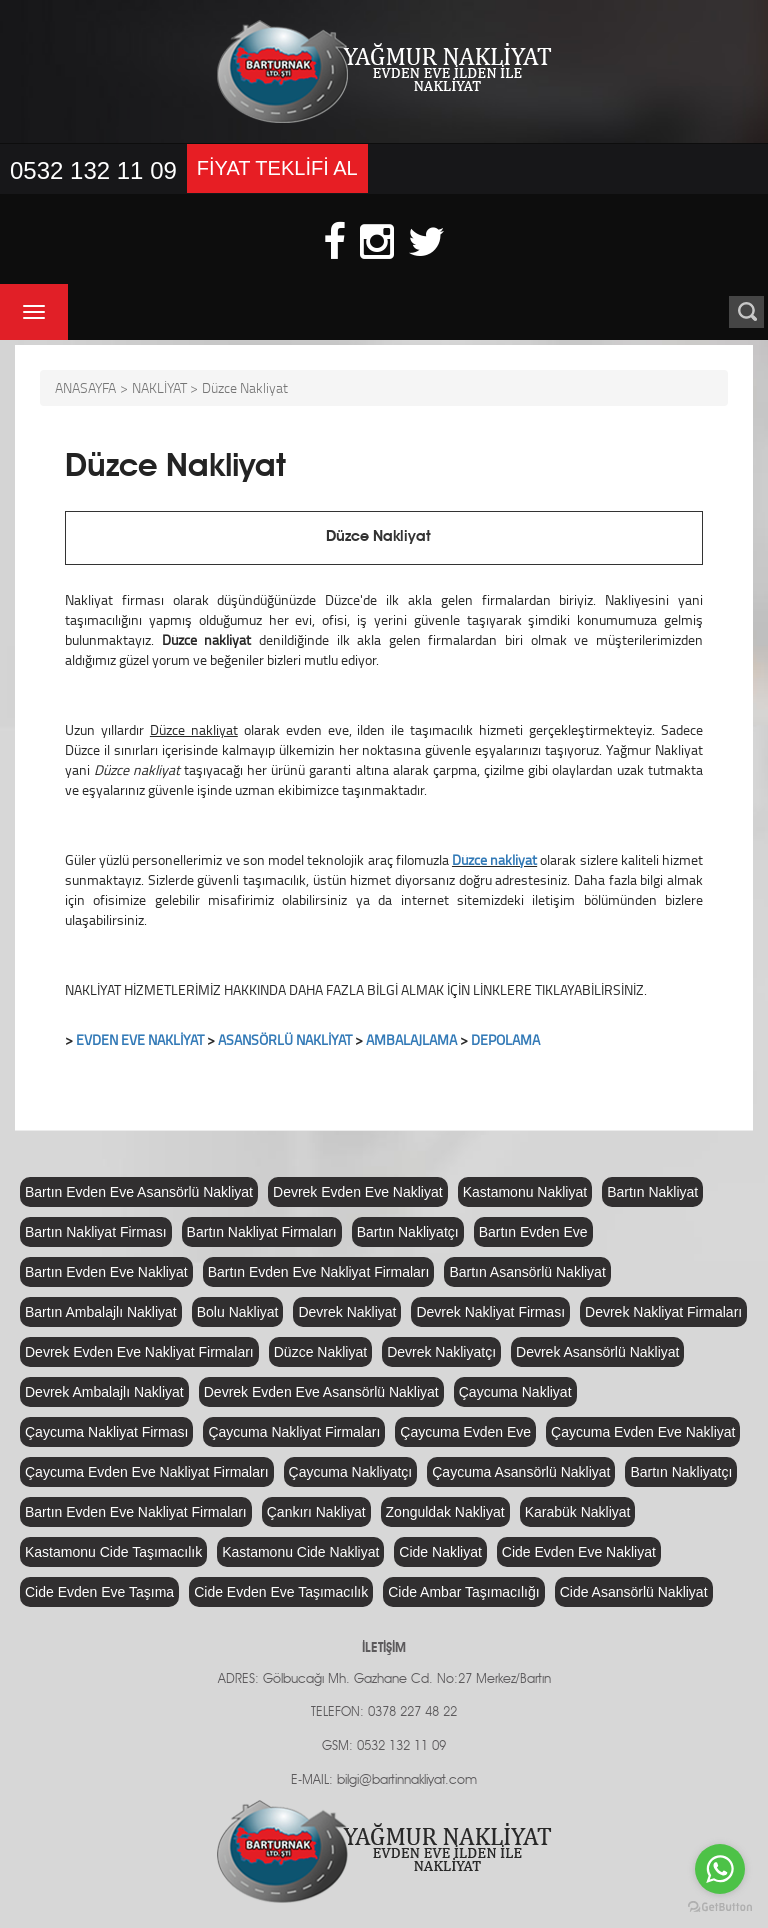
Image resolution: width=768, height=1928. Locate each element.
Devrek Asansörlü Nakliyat (597, 1352)
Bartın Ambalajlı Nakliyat (101, 1312)
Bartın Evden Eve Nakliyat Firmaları (319, 1272)
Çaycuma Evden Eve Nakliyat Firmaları (147, 1472)
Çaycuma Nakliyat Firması (106, 1432)
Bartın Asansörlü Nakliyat (527, 1272)
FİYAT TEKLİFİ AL (277, 168)
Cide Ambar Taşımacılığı (463, 1592)
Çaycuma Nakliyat (515, 1392)
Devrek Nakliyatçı (441, 1352)
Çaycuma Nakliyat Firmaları (294, 1432)
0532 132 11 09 (93, 170)
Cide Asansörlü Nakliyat (634, 1592)
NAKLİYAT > (165, 387)
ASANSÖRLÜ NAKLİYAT (285, 1039)
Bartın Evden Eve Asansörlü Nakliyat (139, 1192)
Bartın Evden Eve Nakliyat (106, 1272)
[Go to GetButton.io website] (720, 1907)
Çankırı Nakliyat (316, 1512)
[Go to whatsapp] (720, 1869)
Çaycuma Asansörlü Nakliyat (521, 1472)
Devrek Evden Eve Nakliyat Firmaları (139, 1352)
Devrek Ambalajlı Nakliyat (104, 1392)
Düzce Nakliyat (245, 387)
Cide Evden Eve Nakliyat (579, 1552)
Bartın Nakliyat (652, 1192)
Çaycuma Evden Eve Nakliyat (643, 1432)
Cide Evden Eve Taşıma (99, 1592)
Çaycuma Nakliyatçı (351, 1472)
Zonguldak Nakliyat (445, 1512)
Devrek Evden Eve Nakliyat (358, 1192)
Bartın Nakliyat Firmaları (262, 1232)
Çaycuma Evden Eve (465, 1432)
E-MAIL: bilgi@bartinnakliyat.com (384, 1780)
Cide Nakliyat (440, 1552)
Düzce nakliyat (494, 859)
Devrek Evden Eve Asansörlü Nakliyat (321, 1392)
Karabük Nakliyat (578, 1512)
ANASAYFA (85, 387)
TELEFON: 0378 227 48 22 (384, 1712)
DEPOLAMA (505, 1039)
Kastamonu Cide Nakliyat (300, 1552)
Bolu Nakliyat (238, 1312)
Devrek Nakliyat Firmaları (663, 1312)
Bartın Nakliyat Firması (96, 1232)
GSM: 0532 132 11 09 (384, 1746)
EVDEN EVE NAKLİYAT (140, 1039)
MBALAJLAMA (415, 1039)
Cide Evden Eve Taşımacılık (281, 1592)
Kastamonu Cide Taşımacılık (113, 1552)
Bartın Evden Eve (533, 1232)
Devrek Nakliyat (347, 1312)
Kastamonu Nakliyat (525, 1192)
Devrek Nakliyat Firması (490, 1312)
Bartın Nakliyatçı (408, 1232)
